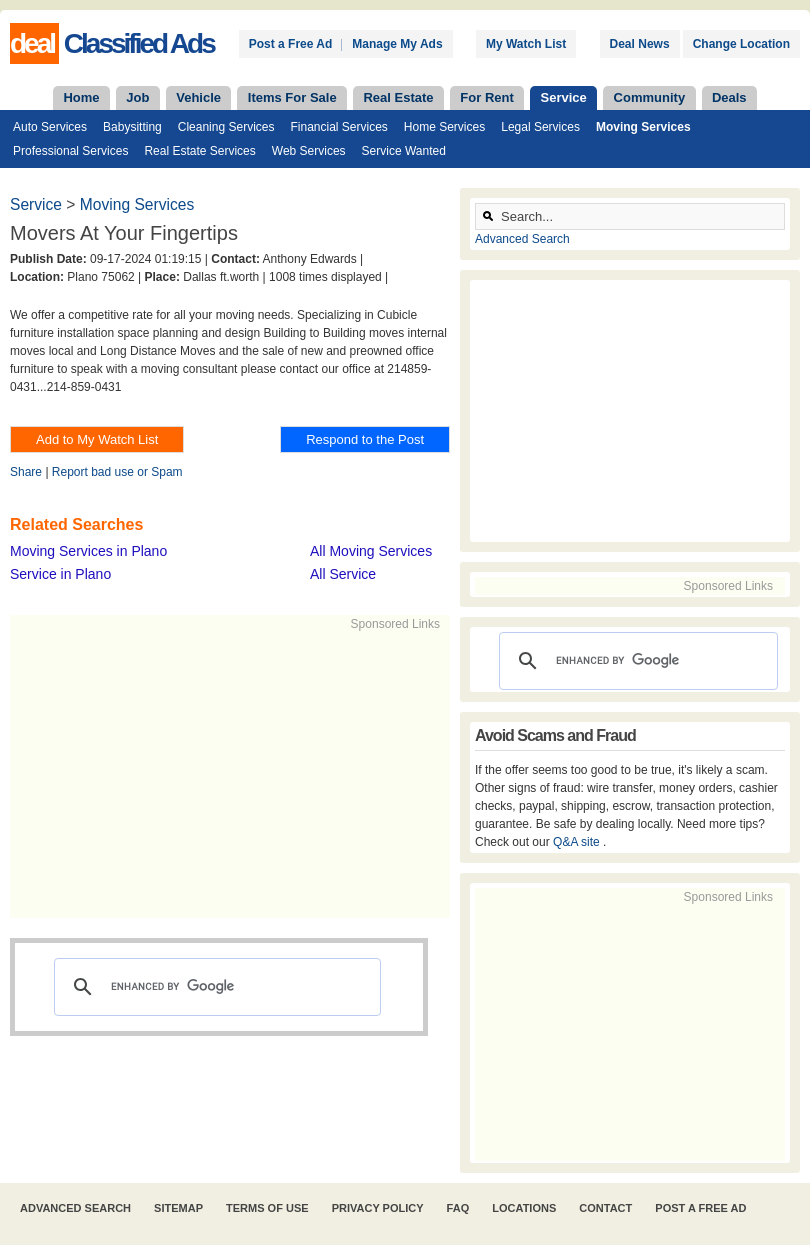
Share (26, 472)
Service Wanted (404, 151)
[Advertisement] (316, 773)
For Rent (486, 97)
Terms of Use (267, 1208)
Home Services (444, 127)
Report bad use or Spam (117, 472)
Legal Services (540, 127)
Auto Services (50, 127)
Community (650, 97)
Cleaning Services (226, 127)
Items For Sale (292, 97)
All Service (343, 574)
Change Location (741, 44)
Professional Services (70, 151)
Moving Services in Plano (88, 551)
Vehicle (198, 97)
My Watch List (526, 44)
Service (564, 97)
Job (137, 97)
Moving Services (643, 127)
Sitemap (178, 1208)
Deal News (640, 44)
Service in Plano (60, 574)
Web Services (309, 151)
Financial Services (338, 127)
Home (81, 97)
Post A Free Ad (700, 1208)
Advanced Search (522, 239)
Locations (524, 1208)
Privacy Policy (378, 1208)
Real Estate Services (199, 151)
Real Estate (398, 97)
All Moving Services (371, 551)
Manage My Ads (397, 44)
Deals (729, 97)
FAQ (458, 1208)
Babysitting (132, 127)
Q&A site (578, 842)
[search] (214, 987)
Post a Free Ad (291, 44)
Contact (605, 1208)
